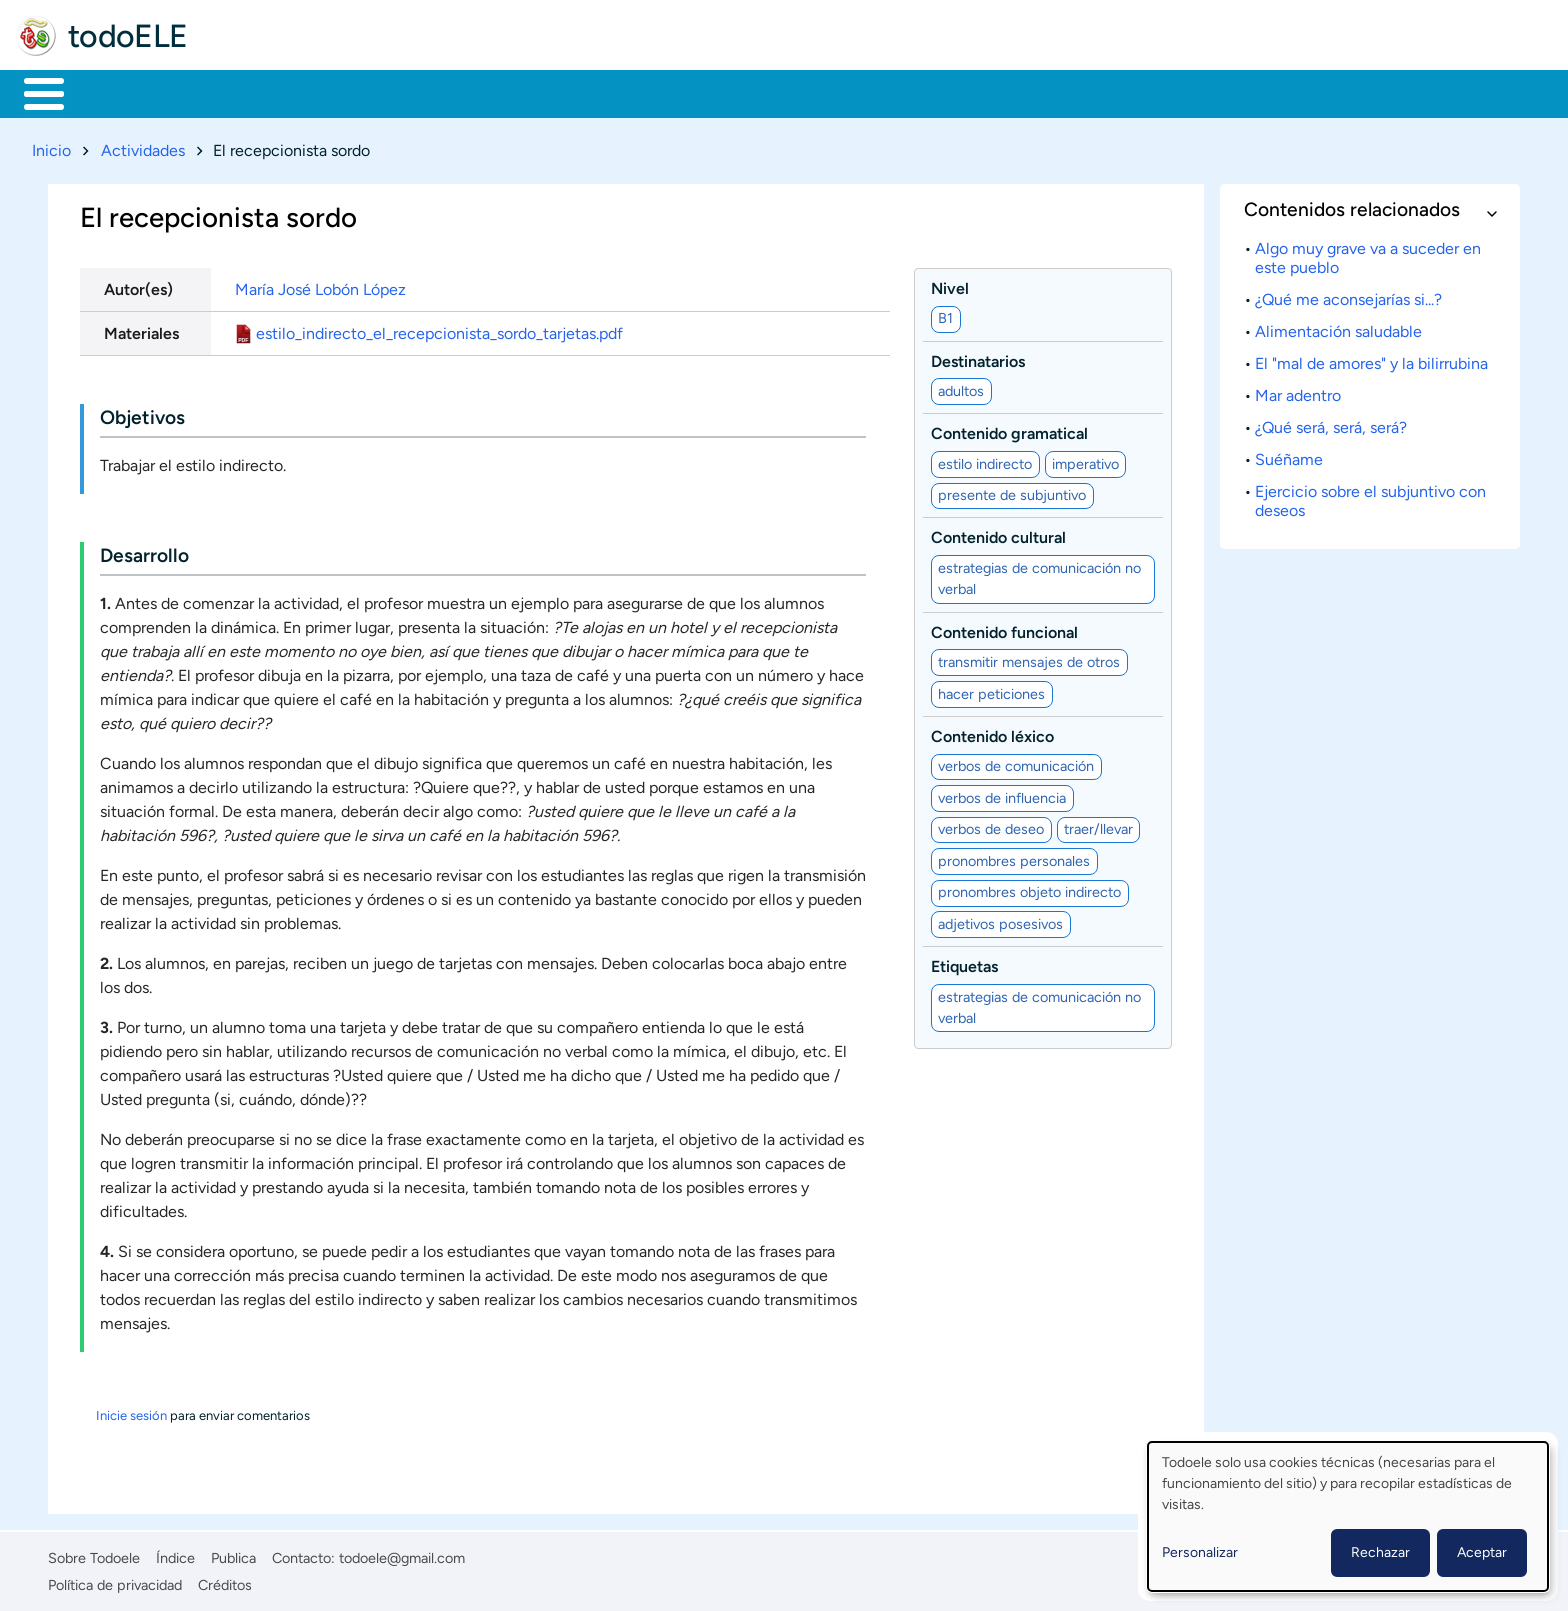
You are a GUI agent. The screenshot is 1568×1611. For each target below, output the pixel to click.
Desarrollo (144, 552)
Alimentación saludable (1338, 327)
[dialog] (1348, 1516)
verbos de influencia (1002, 794)
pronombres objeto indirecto (1029, 889)
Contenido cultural (998, 534)
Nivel (950, 284)
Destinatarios (978, 357)
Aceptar (1482, 1552)
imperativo (1085, 460)
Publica (233, 1555)
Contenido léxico (992, 732)
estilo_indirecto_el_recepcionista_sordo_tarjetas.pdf (439, 329)
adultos (961, 387)
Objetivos (142, 414)
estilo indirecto (985, 460)
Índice (175, 1555)
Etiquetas (964, 963)
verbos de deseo (991, 826)
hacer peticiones (991, 690)
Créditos (225, 1581)
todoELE (128, 36)
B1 (945, 315)
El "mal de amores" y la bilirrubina (1371, 359)
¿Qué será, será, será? (1331, 423)
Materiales (113, 92)
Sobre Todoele (94, 1555)
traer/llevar (1098, 826)
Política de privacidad (115, 1581)
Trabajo (366, 92)
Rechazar (1380, 1552)
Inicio (33, 92)
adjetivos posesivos (1000, 920)
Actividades (143, 146)
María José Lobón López (320, 285)
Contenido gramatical (1009, 430)
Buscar (834, 92)
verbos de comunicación (1016, 762)
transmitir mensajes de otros (1029, 658)
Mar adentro (1298, 391)
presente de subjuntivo (1012, 492)
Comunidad (742, 92)
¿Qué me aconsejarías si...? (1348, 295)
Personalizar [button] (1200, 1552)
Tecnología (606, 92)
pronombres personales (1014, 857)
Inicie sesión (131, 1412)
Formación (245, 92)
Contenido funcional (1004, 628)
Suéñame (1289, 455)
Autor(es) (138, 285)
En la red (479, 92)
